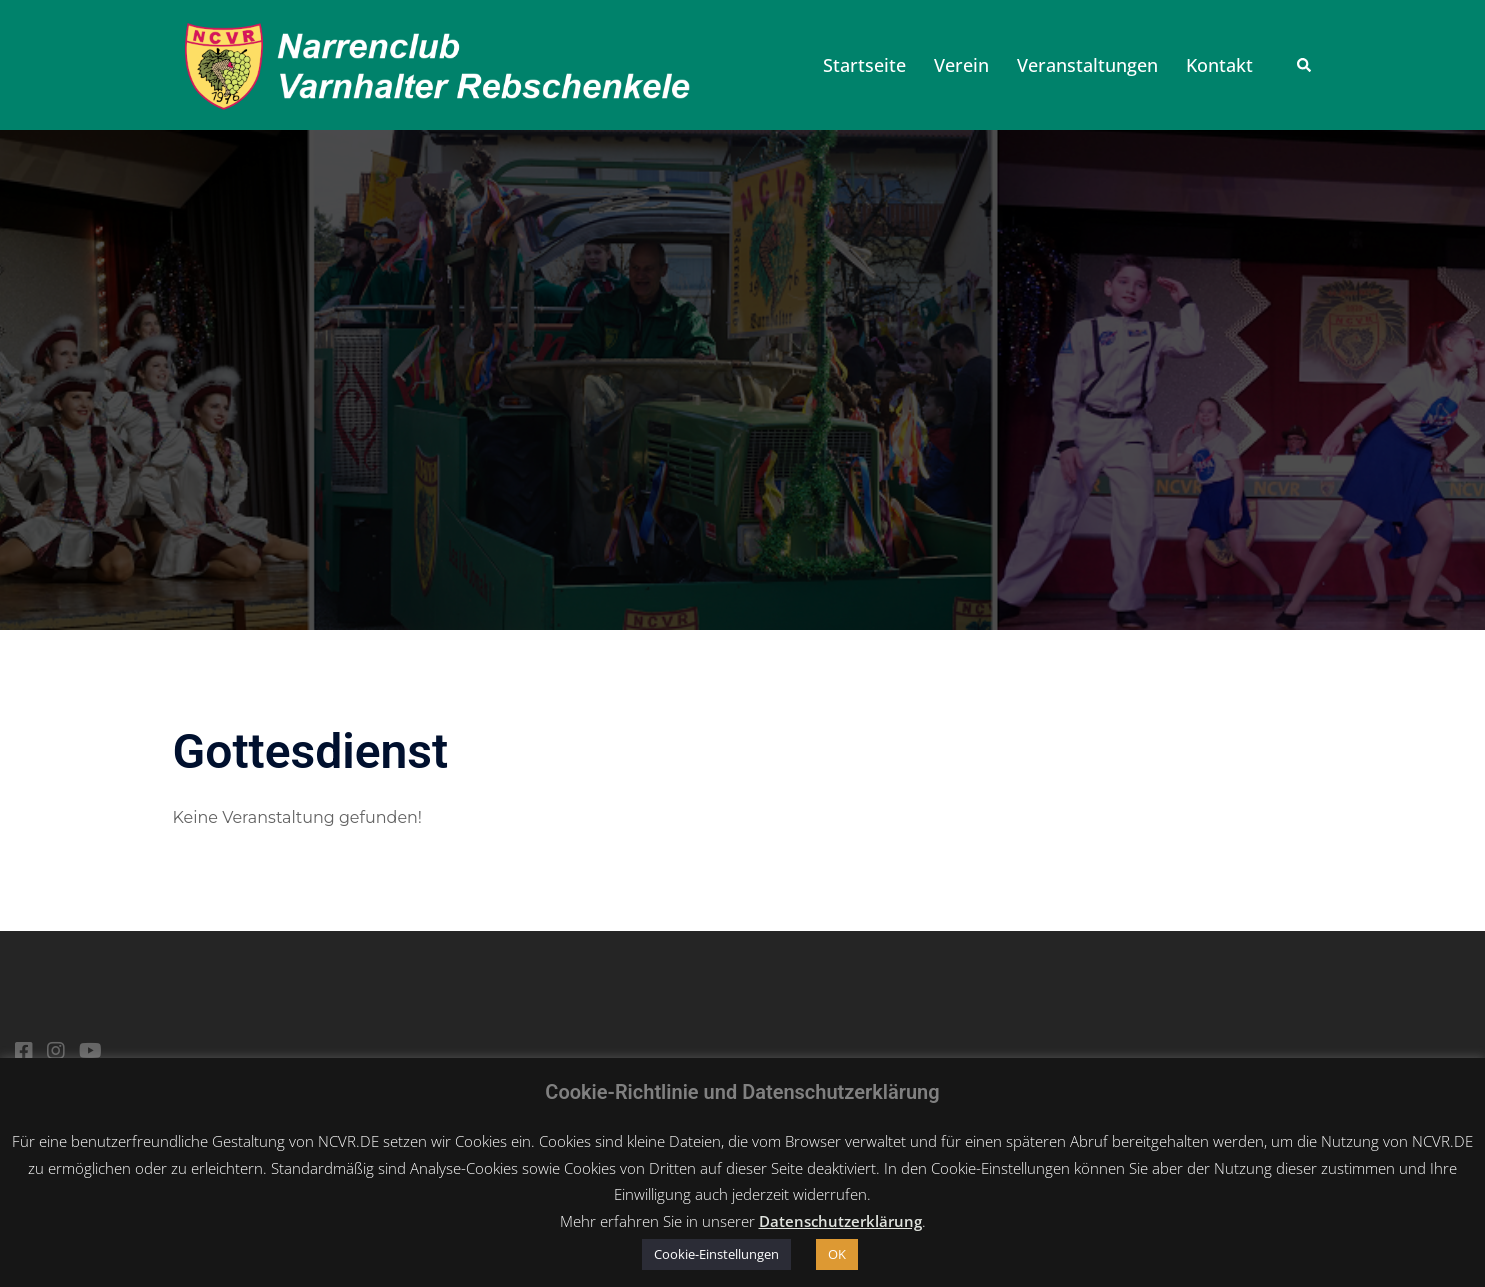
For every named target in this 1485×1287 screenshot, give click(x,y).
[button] (1305, 65)
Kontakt (1219, 65)
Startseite (864, 65)
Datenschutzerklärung (840, 1221)
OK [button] (837, 1254)
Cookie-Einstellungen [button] (716, 1254)
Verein (961, 65)
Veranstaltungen (1087, 65)
